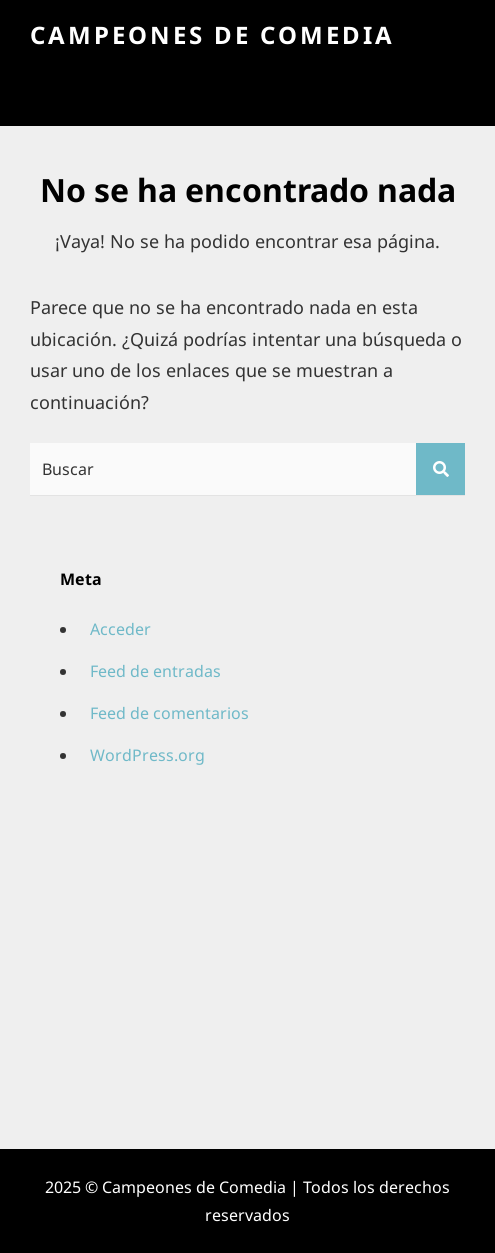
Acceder (120, 629)
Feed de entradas (155, 671)
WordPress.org (147, 755)
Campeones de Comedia (212, 34)
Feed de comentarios (169, 713)
